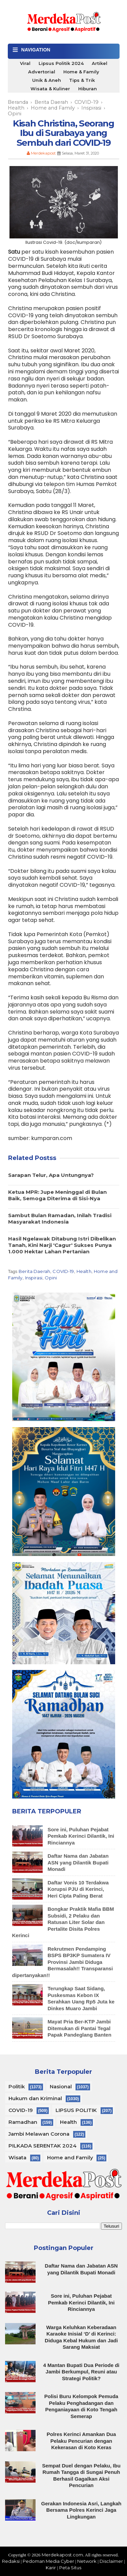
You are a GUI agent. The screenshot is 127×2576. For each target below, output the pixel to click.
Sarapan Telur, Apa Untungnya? (51, 1175)
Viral (25, 63)
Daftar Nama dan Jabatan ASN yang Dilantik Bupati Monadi (78, 1862)
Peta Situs (70, 2567)
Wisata (17, 2157)
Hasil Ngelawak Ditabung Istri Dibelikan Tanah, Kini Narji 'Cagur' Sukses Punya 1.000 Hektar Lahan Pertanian (62, 1245)
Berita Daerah (34, 1271)
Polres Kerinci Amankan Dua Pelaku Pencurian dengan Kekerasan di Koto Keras (81, 2440)
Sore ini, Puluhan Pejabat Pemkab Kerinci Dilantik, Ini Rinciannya (81, 1836)
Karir (51, 2567)
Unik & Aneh (46, 80)
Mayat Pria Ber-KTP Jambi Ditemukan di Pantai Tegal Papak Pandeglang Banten (79, 2028)
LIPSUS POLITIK (76, 2110)
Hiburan (87, 88)
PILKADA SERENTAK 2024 (42, 2145)
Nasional (61, 2086)
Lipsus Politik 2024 (61, 63)
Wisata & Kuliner (50, 88)
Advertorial (41, 71)
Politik (16, 2086)
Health (84, 1271)
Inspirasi (33, 1277)
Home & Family (81, 71)
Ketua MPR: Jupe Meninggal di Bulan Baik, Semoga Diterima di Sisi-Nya (57, 1195)
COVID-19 (63, 1271)
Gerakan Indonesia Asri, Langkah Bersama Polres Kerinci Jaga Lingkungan (81, 2510)
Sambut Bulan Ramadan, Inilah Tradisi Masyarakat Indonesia (59, 1218)
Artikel (99, 63)
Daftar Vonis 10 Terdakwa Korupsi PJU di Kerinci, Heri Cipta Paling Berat (78, 1889)
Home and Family (70, 2157)
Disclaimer (111, 2561)
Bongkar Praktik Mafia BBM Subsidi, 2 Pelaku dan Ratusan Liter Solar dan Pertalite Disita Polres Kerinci (63, 1922)
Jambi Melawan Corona (38, 2134)
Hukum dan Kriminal (35, 2098)
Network (87, 2561)
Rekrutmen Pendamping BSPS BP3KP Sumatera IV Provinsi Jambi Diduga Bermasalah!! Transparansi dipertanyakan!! (62, 1962)
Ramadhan (22, 2122)
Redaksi (11, 2561)
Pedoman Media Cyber (48, 2561)
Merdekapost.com (62, 2554)
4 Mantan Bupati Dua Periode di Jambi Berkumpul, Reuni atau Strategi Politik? (81, 2371)
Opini (51, 1277)
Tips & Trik (82, 80)
